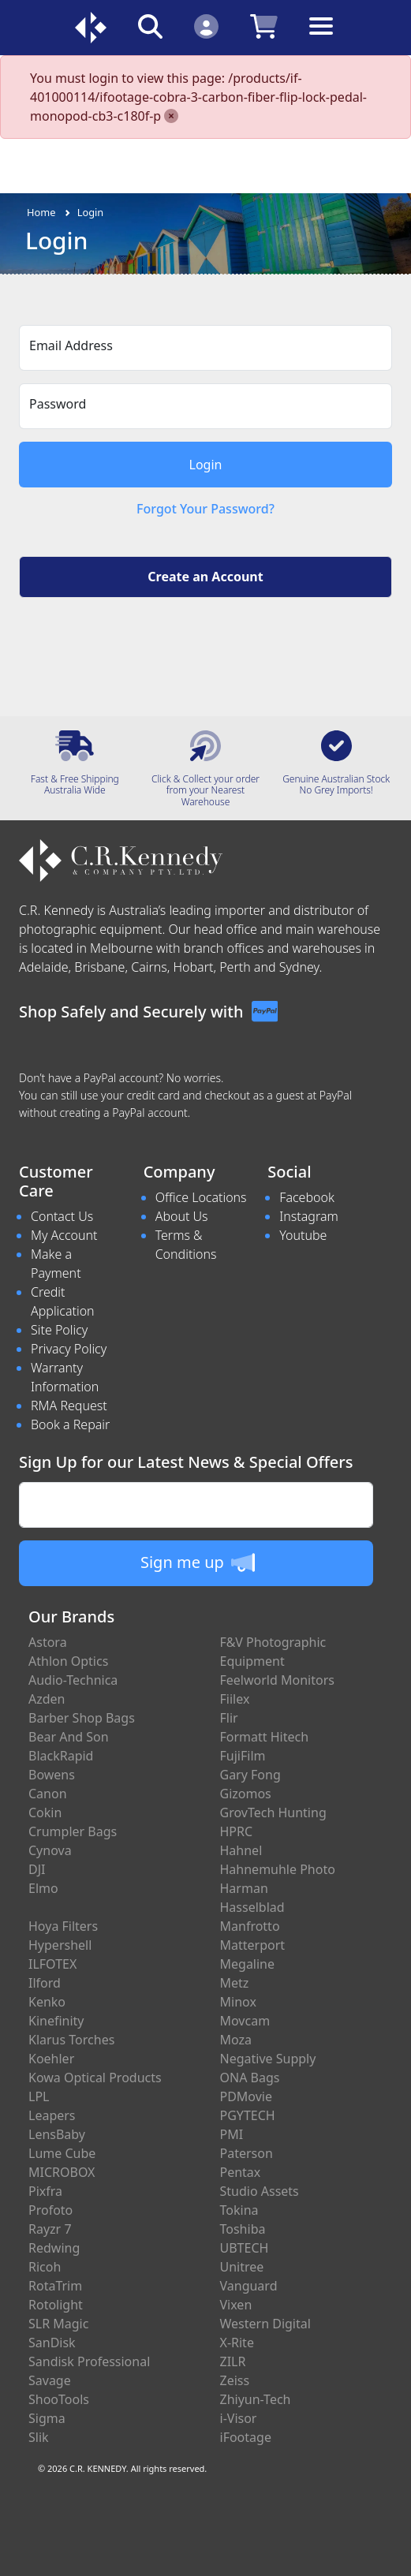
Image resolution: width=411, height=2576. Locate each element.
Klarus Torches (71, 2039)
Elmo (43, 1888)
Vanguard (249, 2285)
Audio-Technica (73, 1680)
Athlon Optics (68, 1661)
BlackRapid (60, 1755)
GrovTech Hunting (273, 1812)
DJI (36, 1869)
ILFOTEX (52, 1964)
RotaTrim (55, 2285)
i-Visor (238, 2418)
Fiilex (235, 1699)
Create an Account (205, 576)
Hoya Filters (63, 1926)
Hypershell (60, 1945)
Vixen (236, 2304)
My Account (64, 1235)
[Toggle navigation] (321, 38)
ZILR (233, 2361)
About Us (181, 1216)
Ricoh (44, 2266)
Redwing (54, 2248)
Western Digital (265, 2323)
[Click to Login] (206, 25)
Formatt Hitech (264, 1736)
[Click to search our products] (150, 25)
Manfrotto (250, 1926)
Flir (229, 1718)
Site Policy (59, 1329)
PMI (232, 2134)
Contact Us (62, 1216)
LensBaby (56, 2134)
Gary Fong (250, 1774)
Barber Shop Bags (81, 1718)
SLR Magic (58, 2323)
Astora (47, 1642)
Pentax (240, 2172)
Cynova (50, 1850)
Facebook (306, 1197)
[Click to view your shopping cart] (263, 25)
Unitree (242, 2266)
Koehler (51, 2058)
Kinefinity (56, 2020)
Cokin (45, 1812)
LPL (38, 2096)
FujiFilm (243, 1755)
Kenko (46, 2001)
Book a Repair (70, 1424)
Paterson (246, 2153)
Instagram (308, 1216)
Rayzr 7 (50, 2229)
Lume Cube (61, 2153)
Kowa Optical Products (95, 2077)
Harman (244, 1888)
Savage (49, 2380)
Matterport (253, 1945)
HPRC (236, 1831)
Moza (236, 2039)
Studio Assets (259, 2191)
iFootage (245, 2437)
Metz (234, 1983)
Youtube (303, 1235)
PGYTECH (247, 2115)
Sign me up (197, 1562)
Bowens (51, 1774)
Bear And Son (68, 1736)
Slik (38, 2437)
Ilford (44, 1983)
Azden (46, 1699)
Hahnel (241, 1850)
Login (90, 212)
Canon (47, 1793)
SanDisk (52, 2342)
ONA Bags (250, 2077)
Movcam (245, 2020)
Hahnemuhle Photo (277, 1869)
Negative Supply (268, 2058)
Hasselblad (252, 1907)
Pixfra (45, 2191)
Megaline (247, 1964)
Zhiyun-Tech (255, 2399)
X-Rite (237, 2342)
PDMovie (246, 2096)
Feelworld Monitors (277, 1680)
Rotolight (55, 2304)
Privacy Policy (68, 1348)
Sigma (46, 2418)
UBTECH (244, 2248)
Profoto (50, 2210)
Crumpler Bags (72, 1831)
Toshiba (243, 2229)
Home (41, 212)
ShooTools (58, 2399)
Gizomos (245, 1793)
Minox (238, 2001)
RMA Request (69, 1405)
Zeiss (235, 2380)
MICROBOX (61, 2172)
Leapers (52, 2115)
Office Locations (201, 1197)
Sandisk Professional (89, 2361)
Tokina (239, 2210)
